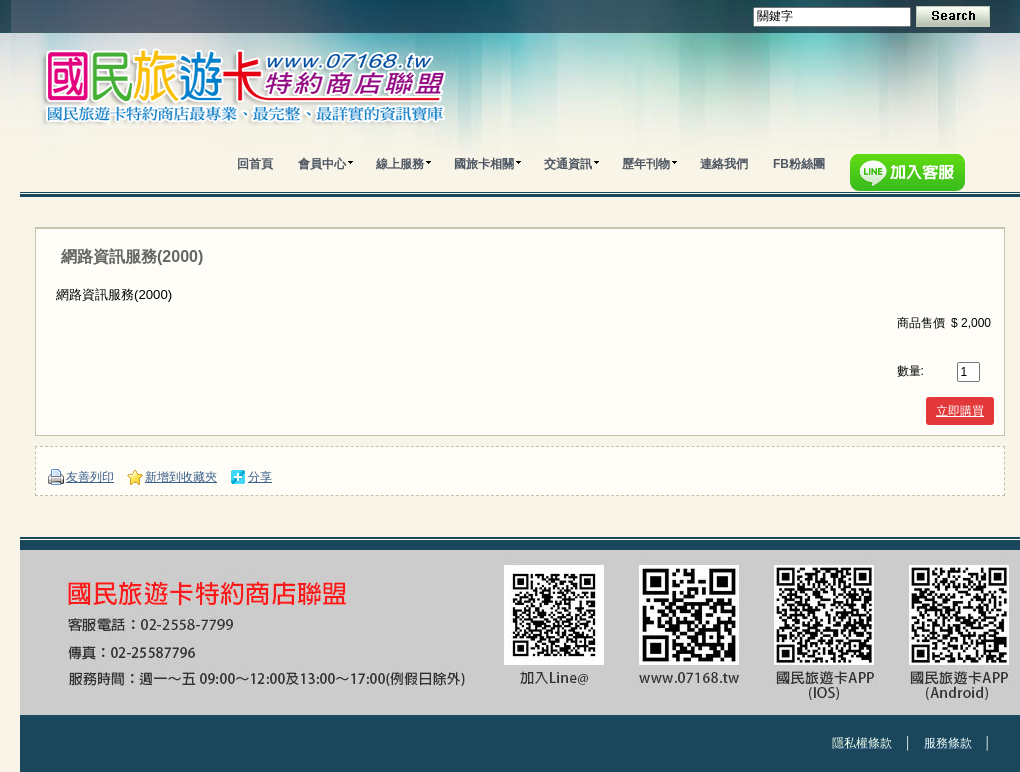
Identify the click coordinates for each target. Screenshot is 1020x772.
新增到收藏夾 (181, 477)
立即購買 (960, 411)
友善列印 (90, 477)
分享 (260, 477)
